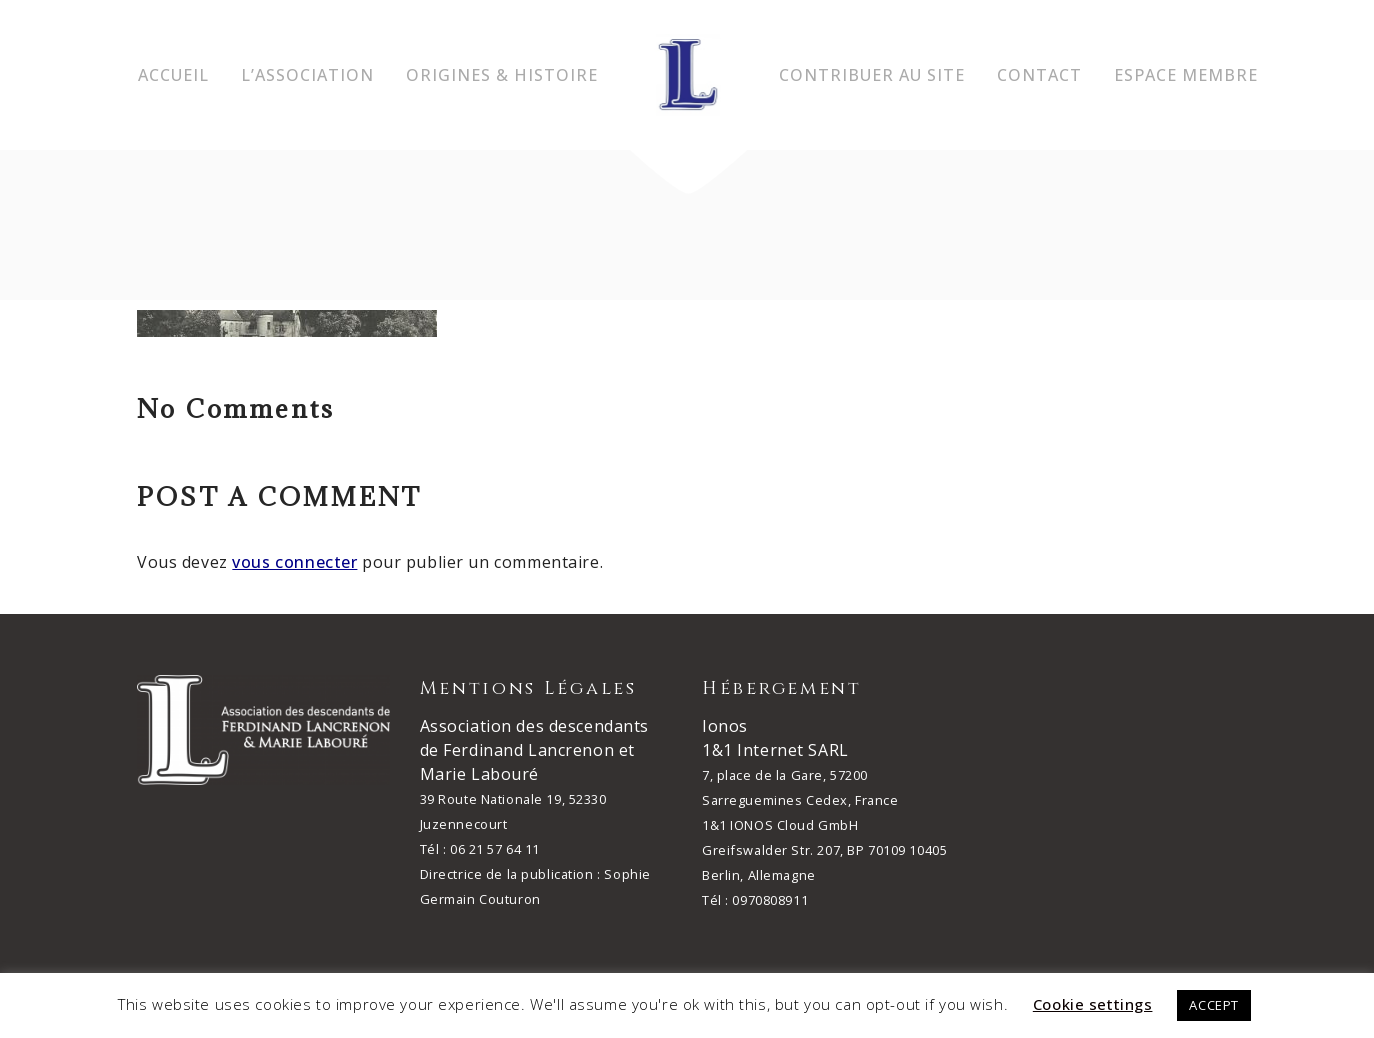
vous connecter (294, 562)
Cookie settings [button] (1093, 1004)
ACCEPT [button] (1213, 1005)
